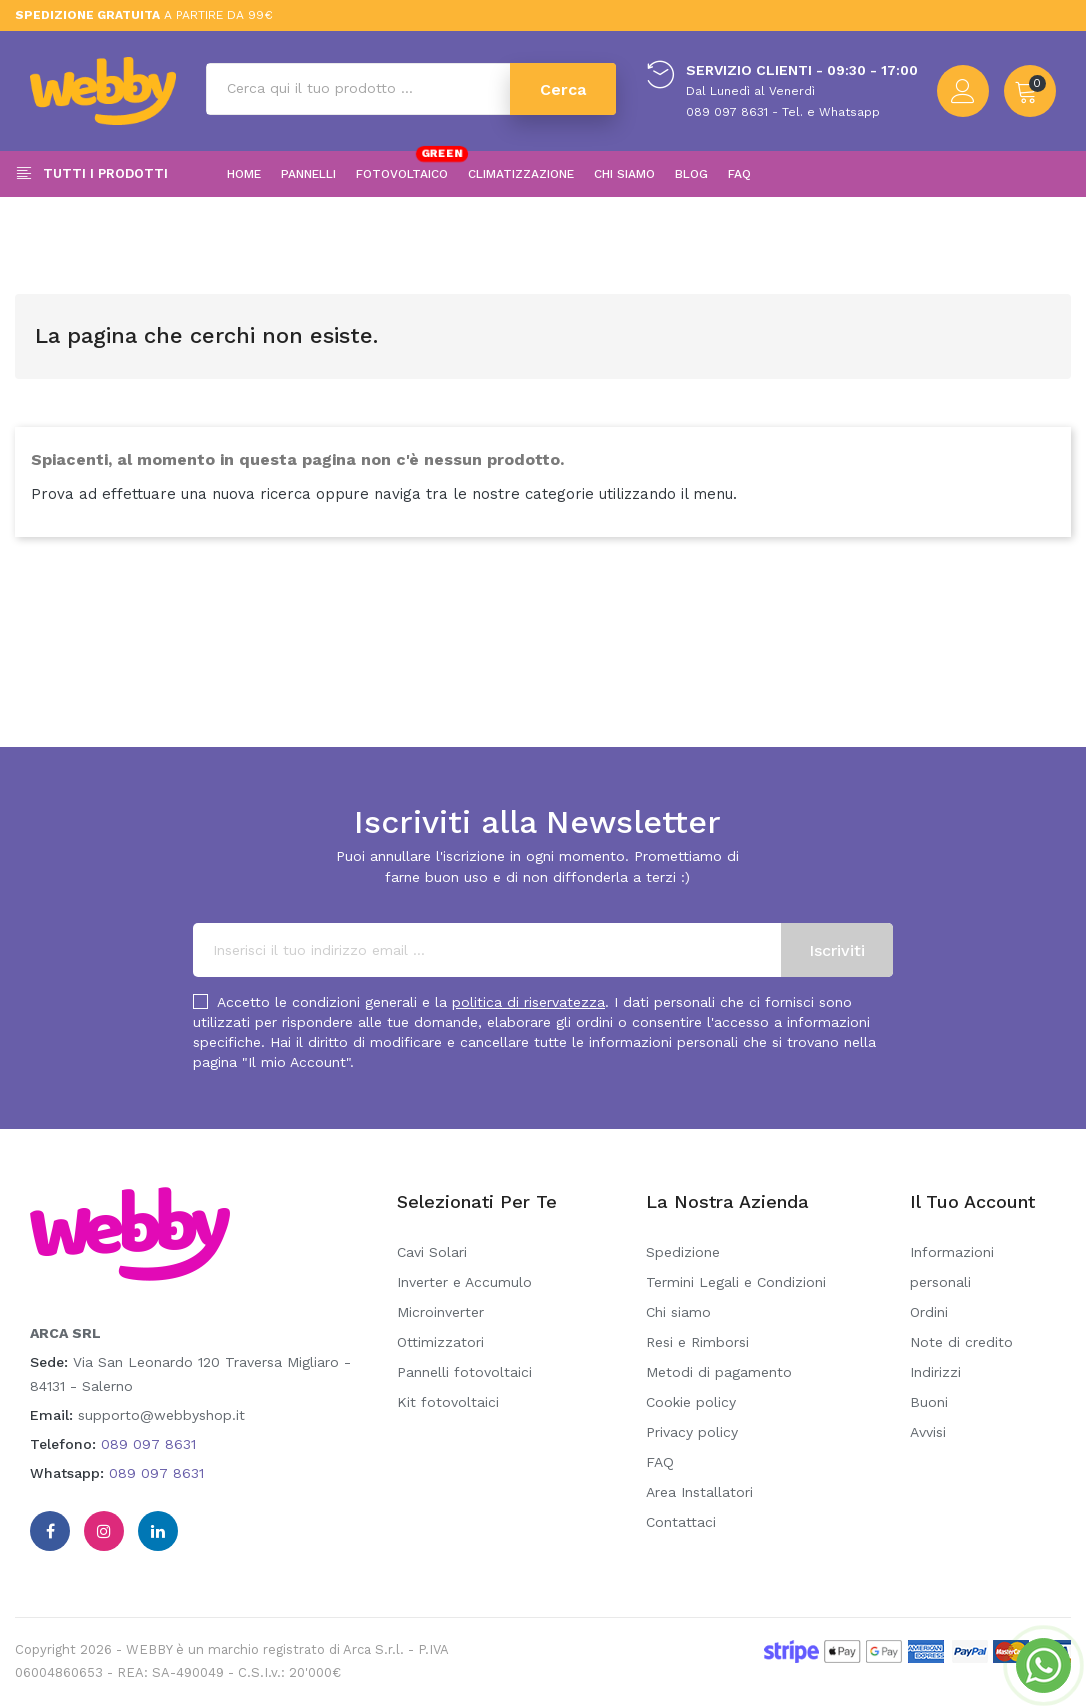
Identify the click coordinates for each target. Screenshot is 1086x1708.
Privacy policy (692, 1432)
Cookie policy (691, 1402)
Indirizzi (935, 1372)
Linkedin (158, 1531)
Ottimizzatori (440, 1342)
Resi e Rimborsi (697, 1342)
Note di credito (961, 1342)
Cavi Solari (432, 1252)
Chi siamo (678, 1312)
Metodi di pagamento (719, 1372)
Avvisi (928, 1432)
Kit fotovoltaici (448, 1402)
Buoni (929, 1402)
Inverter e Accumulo (464, 1282)
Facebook (50, 1531)
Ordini (929, 1312)
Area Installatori (699, 1492)
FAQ (660, 1462)
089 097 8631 (148, 1444)
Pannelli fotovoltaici (464, 1372)
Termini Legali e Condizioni (736, 1282)
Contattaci (681, 1522)
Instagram (104, 1531)
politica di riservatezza (528, 1002)
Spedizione (683, 1252)
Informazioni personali (952, 1267)
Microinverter (440, 1312)
